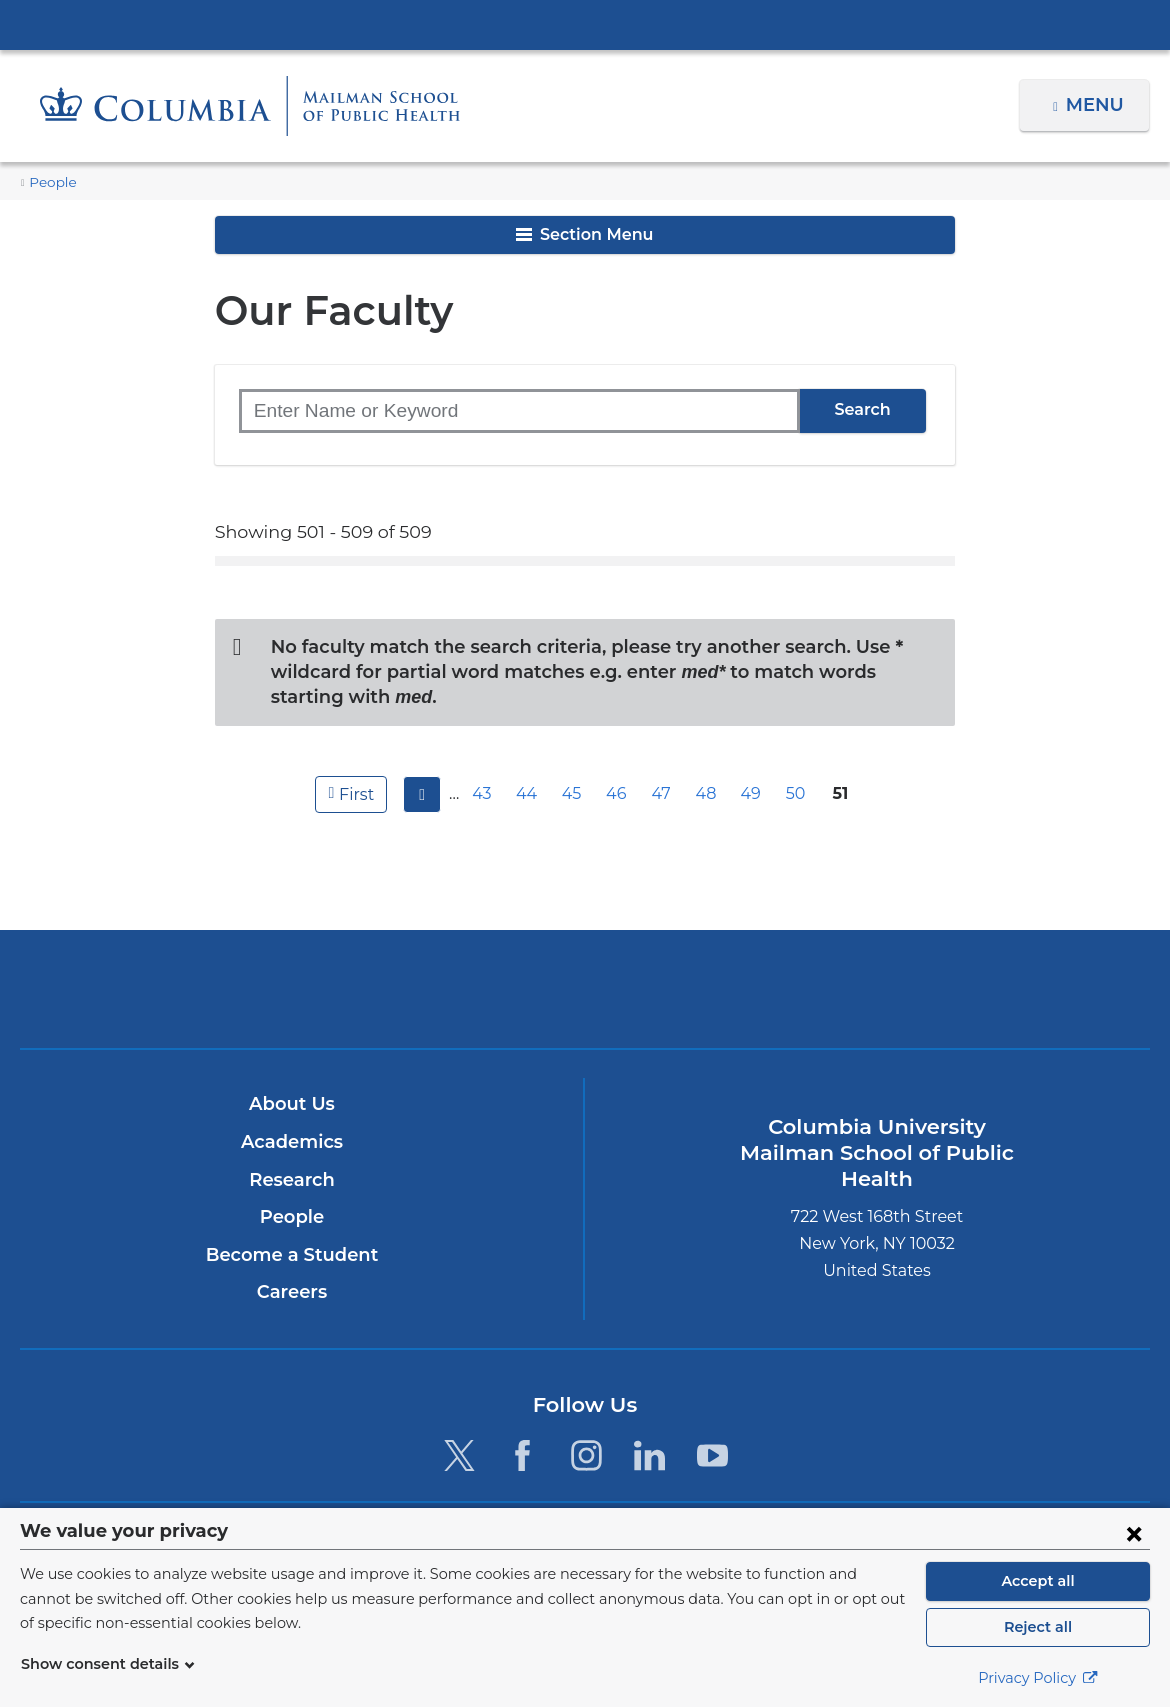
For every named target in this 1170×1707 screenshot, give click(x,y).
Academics (291, 1117)
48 (709, 768)
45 (574, 768)
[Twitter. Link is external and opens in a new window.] (459, 1430)
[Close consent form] (1134, 1533)
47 (664, 768)
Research (291, 1154)
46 (619, 768)
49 (754, 768)
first (353, 768)
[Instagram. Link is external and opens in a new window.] (586, 1430)
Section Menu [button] (584, 234)
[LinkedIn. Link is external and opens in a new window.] (649, 1430)
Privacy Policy (1038, 1678)
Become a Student (291, 1230)
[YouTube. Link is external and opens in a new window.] (712, 1430)
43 (485, 768)
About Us (292, 1079)
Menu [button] (1097, 105)
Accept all (1038, 1581)
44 (530, 768)
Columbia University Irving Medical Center (585, 24)
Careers (291, 1267)
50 (798, 768)
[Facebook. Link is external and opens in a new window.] (522, 1430)
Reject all (1037, 1627)
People (50, 182)
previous (419, 769)
